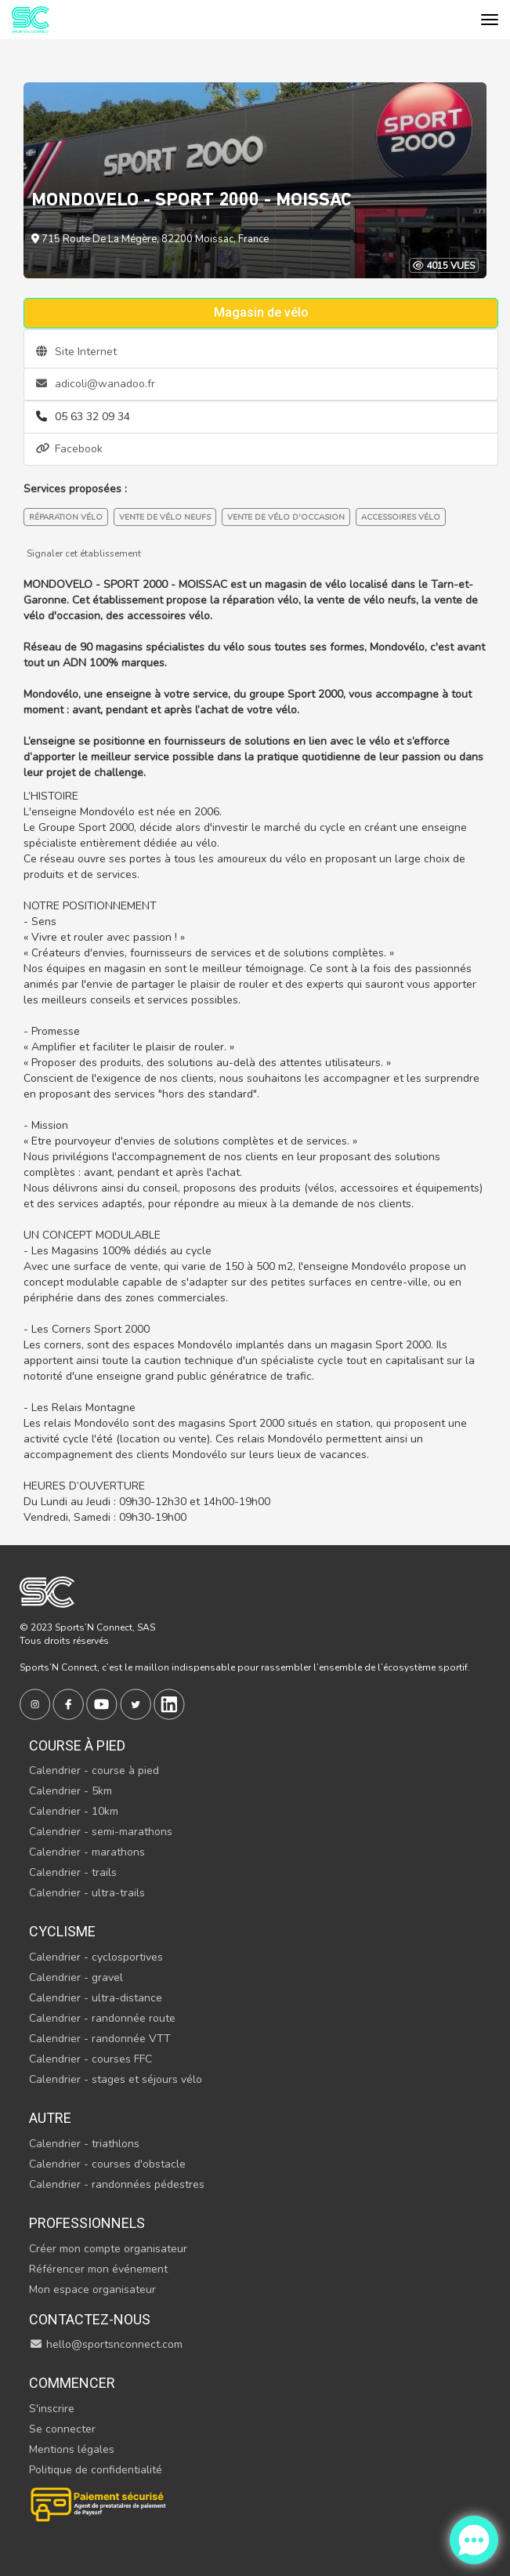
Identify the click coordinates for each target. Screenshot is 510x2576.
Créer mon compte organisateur (108, 2248)
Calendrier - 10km (73, 1811)
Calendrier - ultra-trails (87, 1892)
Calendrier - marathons (87, 1852)
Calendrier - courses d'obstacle (107, 2164)
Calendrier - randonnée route (102, 2018)
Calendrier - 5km (70, 1790)
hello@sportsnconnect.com (106, 2344)
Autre (50, 2118)
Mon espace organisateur (92, 2289)
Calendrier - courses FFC (90, 2059)
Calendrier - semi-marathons (100, 1831)
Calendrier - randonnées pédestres (116, 2184)
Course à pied (77, 1745)
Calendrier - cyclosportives (96, 1957)
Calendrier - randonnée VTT (100, 2038)
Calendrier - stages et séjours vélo (115, 2079)
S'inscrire (51, 2408)
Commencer (72, 2383)
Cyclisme (62, 1931)
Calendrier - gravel (76, 1977)
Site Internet (76, 351)
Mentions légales (71, 2449)
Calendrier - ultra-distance (95, 1997)
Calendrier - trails (73, 1872)
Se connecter (62, 2429)
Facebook (69, 448)
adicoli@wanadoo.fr (95, 383)
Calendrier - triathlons (84, 2143)
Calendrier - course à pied (94, 1770)
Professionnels (87, 2223)
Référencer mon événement (98, 2269)
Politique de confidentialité (95, 2469)
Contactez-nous (89, 2319)
